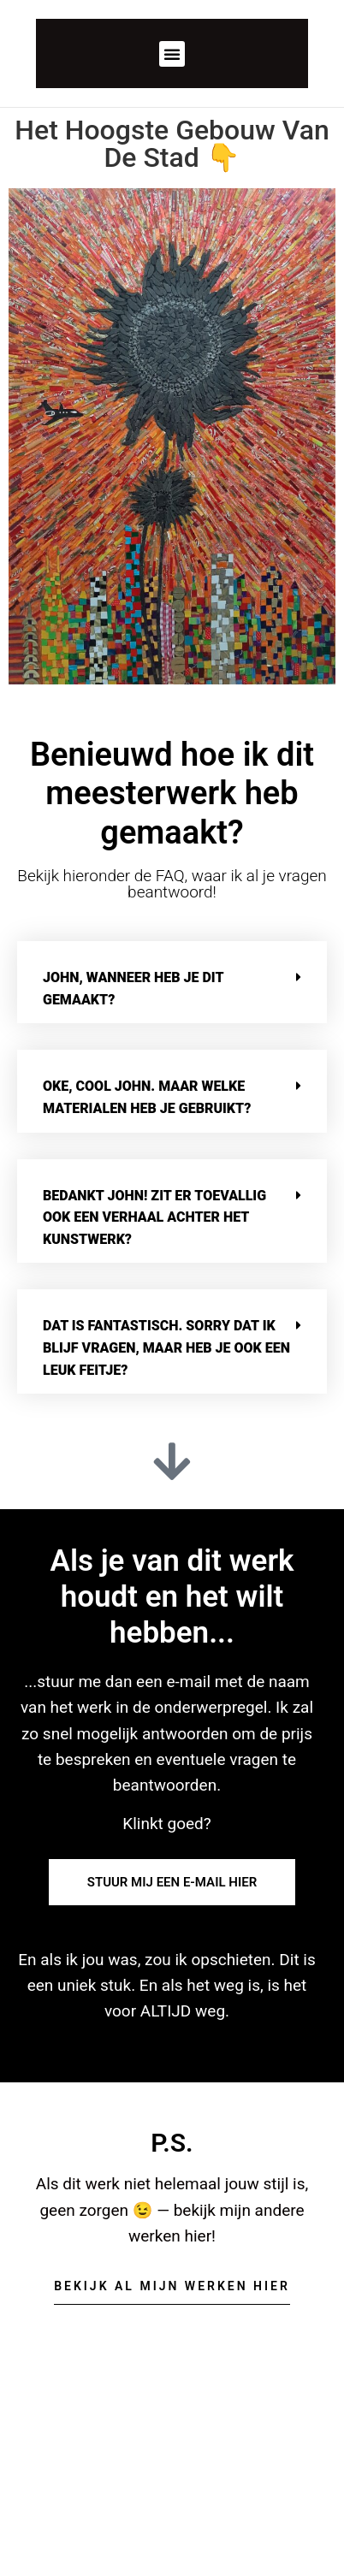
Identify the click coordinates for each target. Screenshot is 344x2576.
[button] (172, 54)
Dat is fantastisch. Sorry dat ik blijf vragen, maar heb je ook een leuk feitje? (166, 1347)
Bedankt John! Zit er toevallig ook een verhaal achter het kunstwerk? (154, 1217)
